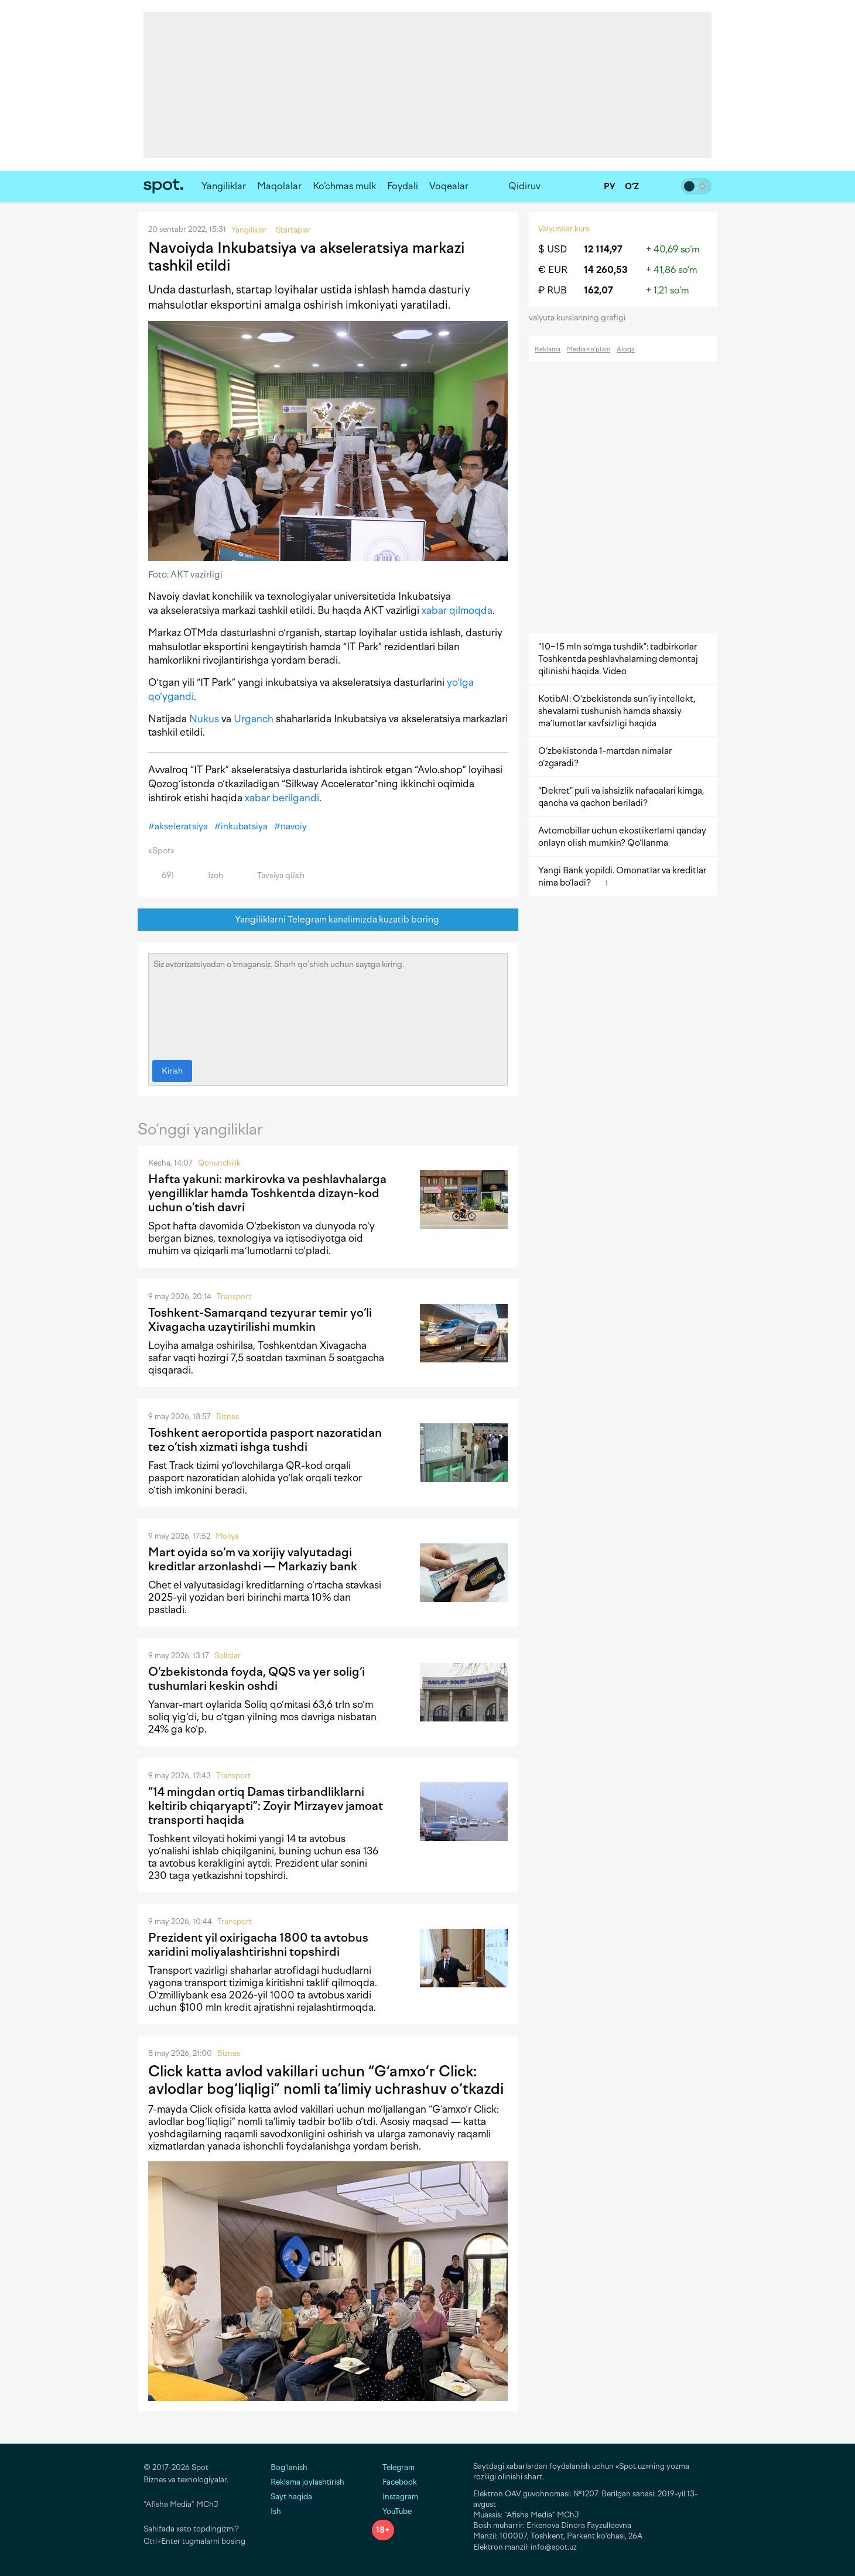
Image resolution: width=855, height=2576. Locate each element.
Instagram (395, 2496)
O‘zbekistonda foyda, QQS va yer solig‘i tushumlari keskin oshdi (256, 1679)
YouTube (392, 2511)
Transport (234, 1296)
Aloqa (626, 349)
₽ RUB (552, 290)
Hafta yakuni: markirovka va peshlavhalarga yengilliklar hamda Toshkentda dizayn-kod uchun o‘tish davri (267, 1193)
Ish (276, 2511)
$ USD (552, 249)
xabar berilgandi (282, 798)
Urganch (253, 719)
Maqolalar (279, 186)
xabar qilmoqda (457, 610)
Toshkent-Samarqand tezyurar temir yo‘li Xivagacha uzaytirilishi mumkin (260, 1320)
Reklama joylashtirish (307, 2482)
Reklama (547, 349)
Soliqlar (227, 1655)
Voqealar (448, 186)
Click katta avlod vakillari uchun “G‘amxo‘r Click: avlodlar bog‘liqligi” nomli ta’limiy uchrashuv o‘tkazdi (326, 2079)
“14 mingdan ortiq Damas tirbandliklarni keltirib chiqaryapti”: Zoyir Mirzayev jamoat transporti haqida (265, 1806)
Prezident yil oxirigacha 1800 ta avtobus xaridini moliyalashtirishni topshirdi (258, 1945)
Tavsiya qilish (274, 875)
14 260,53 (606, 269)
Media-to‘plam (588, 349)
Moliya (227, 1536)
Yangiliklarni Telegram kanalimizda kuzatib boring (328, 920)
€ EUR (552, 269)
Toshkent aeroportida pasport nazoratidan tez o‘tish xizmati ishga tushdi (265, 1440)
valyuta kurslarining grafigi (581, 318)
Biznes (227, 1416)
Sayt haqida (291, 2496)
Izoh (208, 875)
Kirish (172, 1071)
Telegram (393, 2467)
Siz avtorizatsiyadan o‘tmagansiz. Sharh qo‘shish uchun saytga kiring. (328, 1004)
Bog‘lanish (289, 2467)
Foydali (402, 186)
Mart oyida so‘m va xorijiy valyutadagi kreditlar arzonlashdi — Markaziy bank (252, 1559)
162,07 (598, 290)
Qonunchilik (219, 1163)
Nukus (204, 719)
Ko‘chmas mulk (344, 186)
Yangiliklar (223, 186)
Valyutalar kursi (564, 228)
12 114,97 (603, 249)
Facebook (394, 2482)
